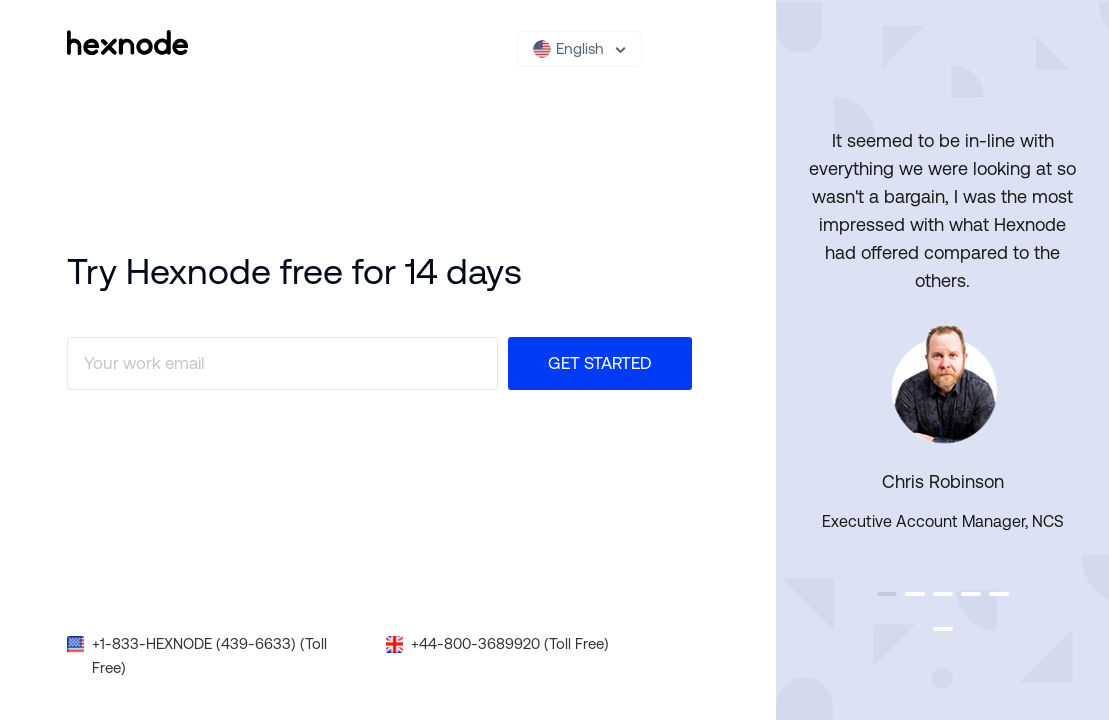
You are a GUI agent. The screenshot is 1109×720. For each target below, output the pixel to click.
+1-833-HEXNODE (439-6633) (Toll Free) (209, 655)
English (568, 49)
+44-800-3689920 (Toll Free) (510, 643)
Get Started (600, 363)
